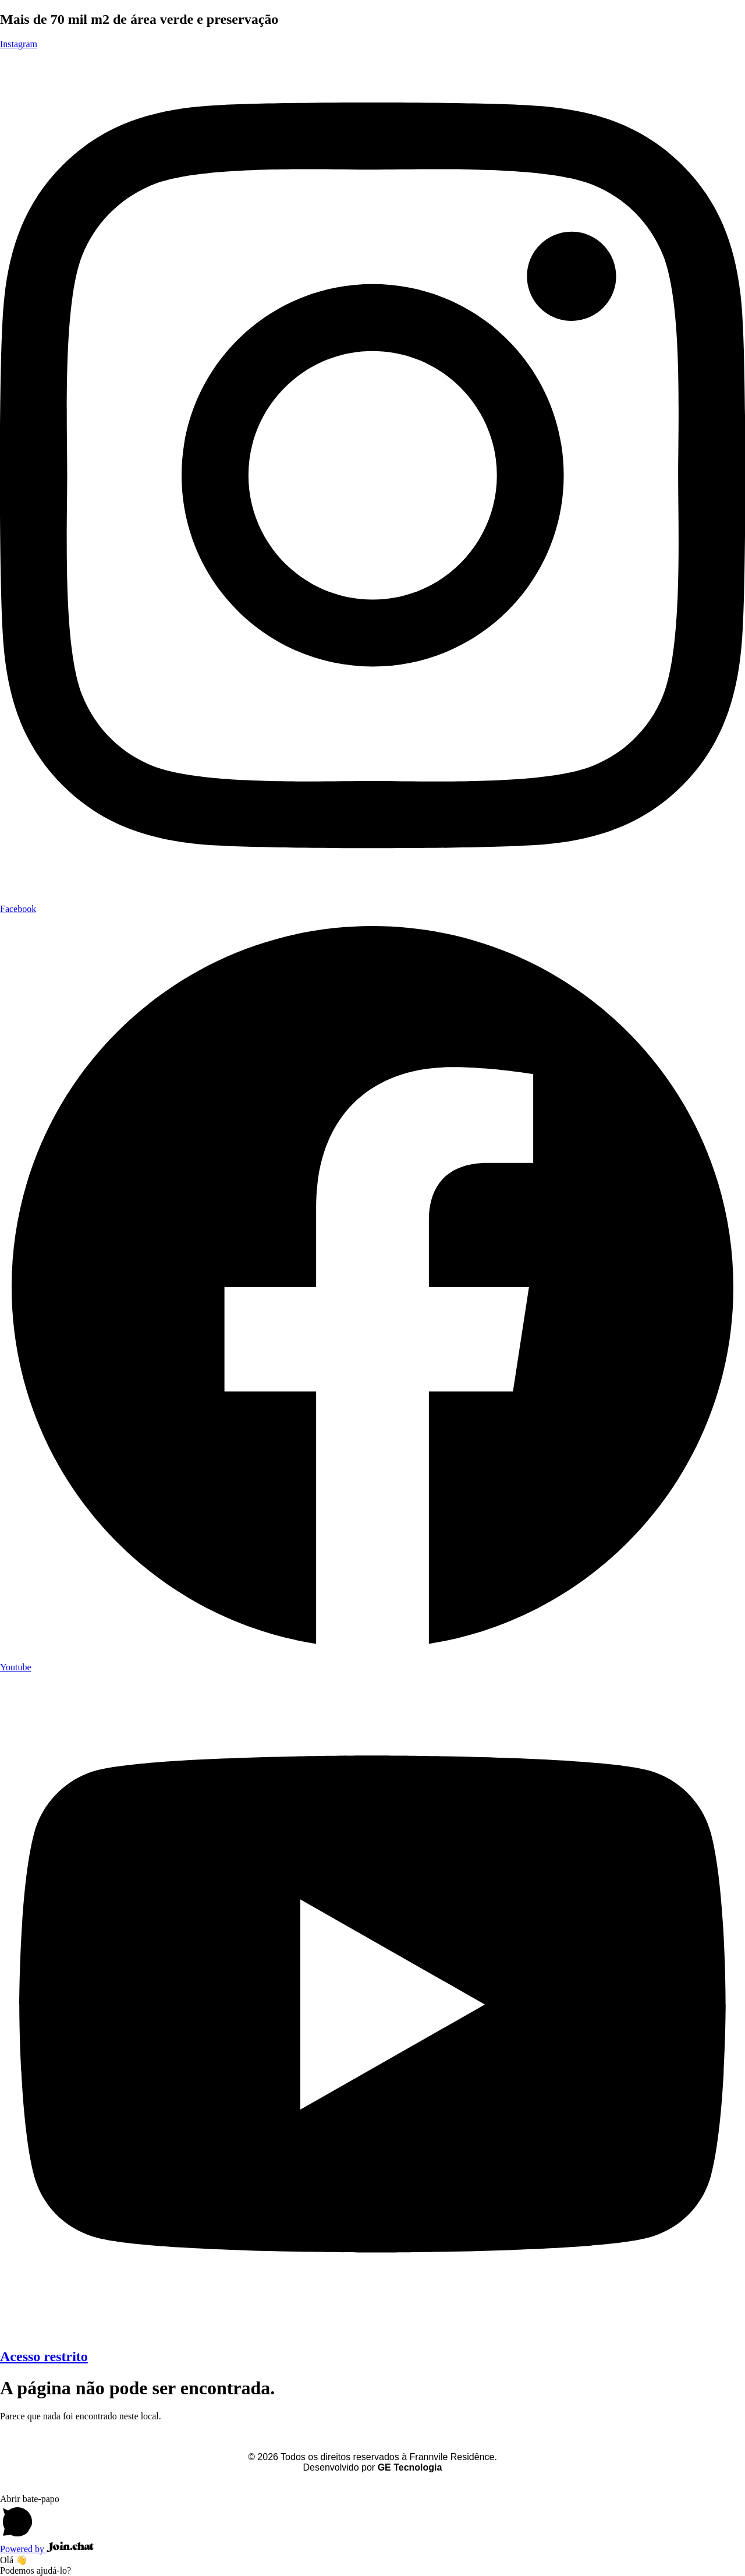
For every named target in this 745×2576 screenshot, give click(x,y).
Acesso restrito (44, 2356)
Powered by (47, 2549)
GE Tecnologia (410, 2467)
